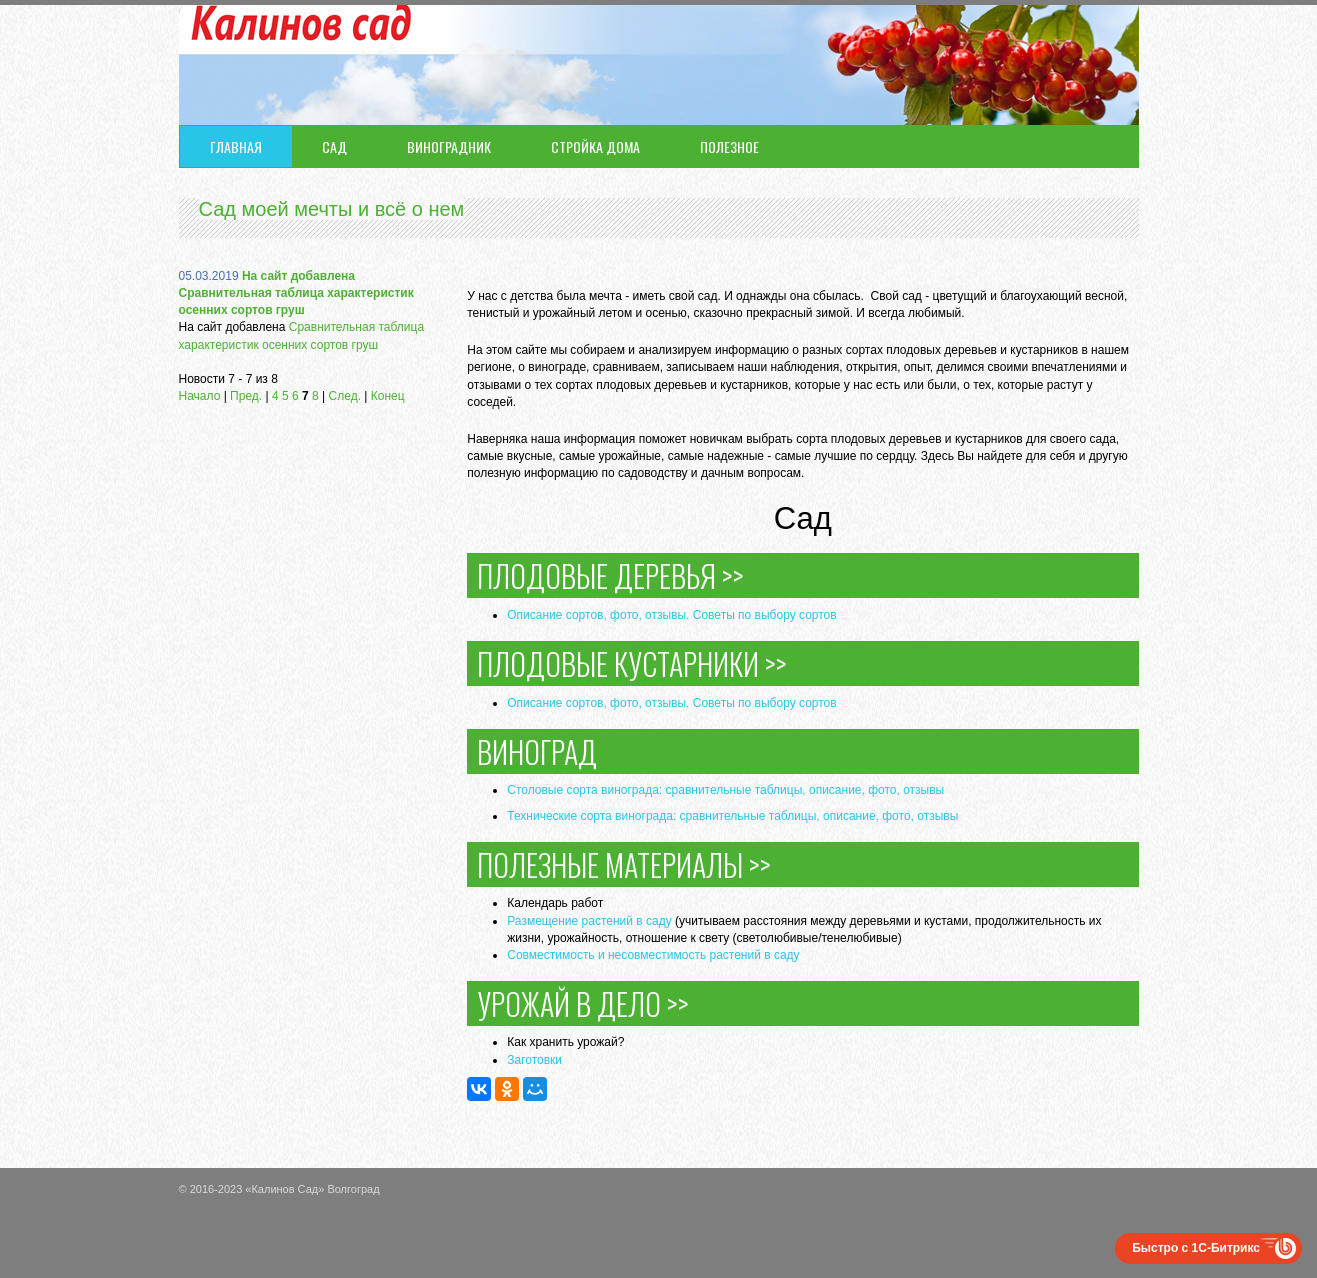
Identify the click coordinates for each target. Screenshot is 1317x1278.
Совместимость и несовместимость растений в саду (653, 955)
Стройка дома (595, 146)
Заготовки (534, 1060)
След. (345, 396)
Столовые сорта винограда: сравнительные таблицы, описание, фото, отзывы (725, 790)
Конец (388, 396)
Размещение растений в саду (589, 921)
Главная (236, 146)
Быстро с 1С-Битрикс (1196, 1248)
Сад (334, 146)
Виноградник (449, 146)
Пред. (246, 396)
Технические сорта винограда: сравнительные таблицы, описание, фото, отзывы (732, 816)
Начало (200, 396)
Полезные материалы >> (624, 864)
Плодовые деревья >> (610, 575)
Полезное (729, 146)
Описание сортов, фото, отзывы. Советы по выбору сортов (671, 615)
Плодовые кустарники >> (632, 663)
